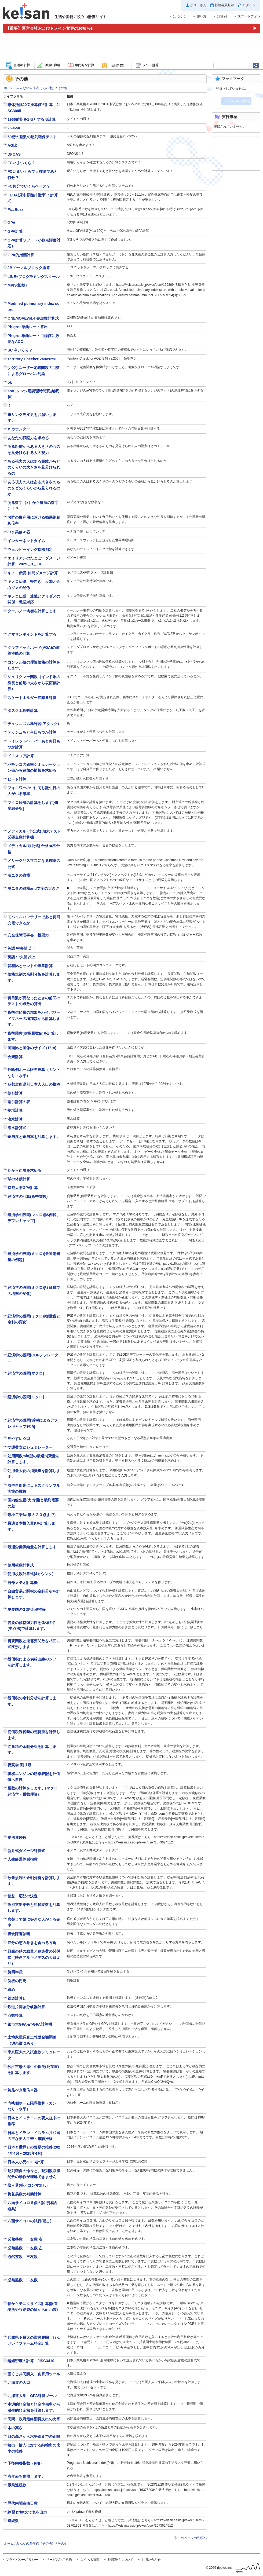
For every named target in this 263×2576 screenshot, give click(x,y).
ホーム (9, 88)
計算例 (222, 16)
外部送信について (120, 2560)
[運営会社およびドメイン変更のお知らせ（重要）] (131, 28)
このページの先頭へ (192, 2538)
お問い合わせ (151, 2560)
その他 (62, 88)
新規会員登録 (224, 5)
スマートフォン (249, 16)
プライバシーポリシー (22, 2560)
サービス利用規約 (59, 2560)
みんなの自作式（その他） (35, 88)
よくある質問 (90, 2560)
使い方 (201, 16)
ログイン (249, 5)
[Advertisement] (131, 48)
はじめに (179, 16)
